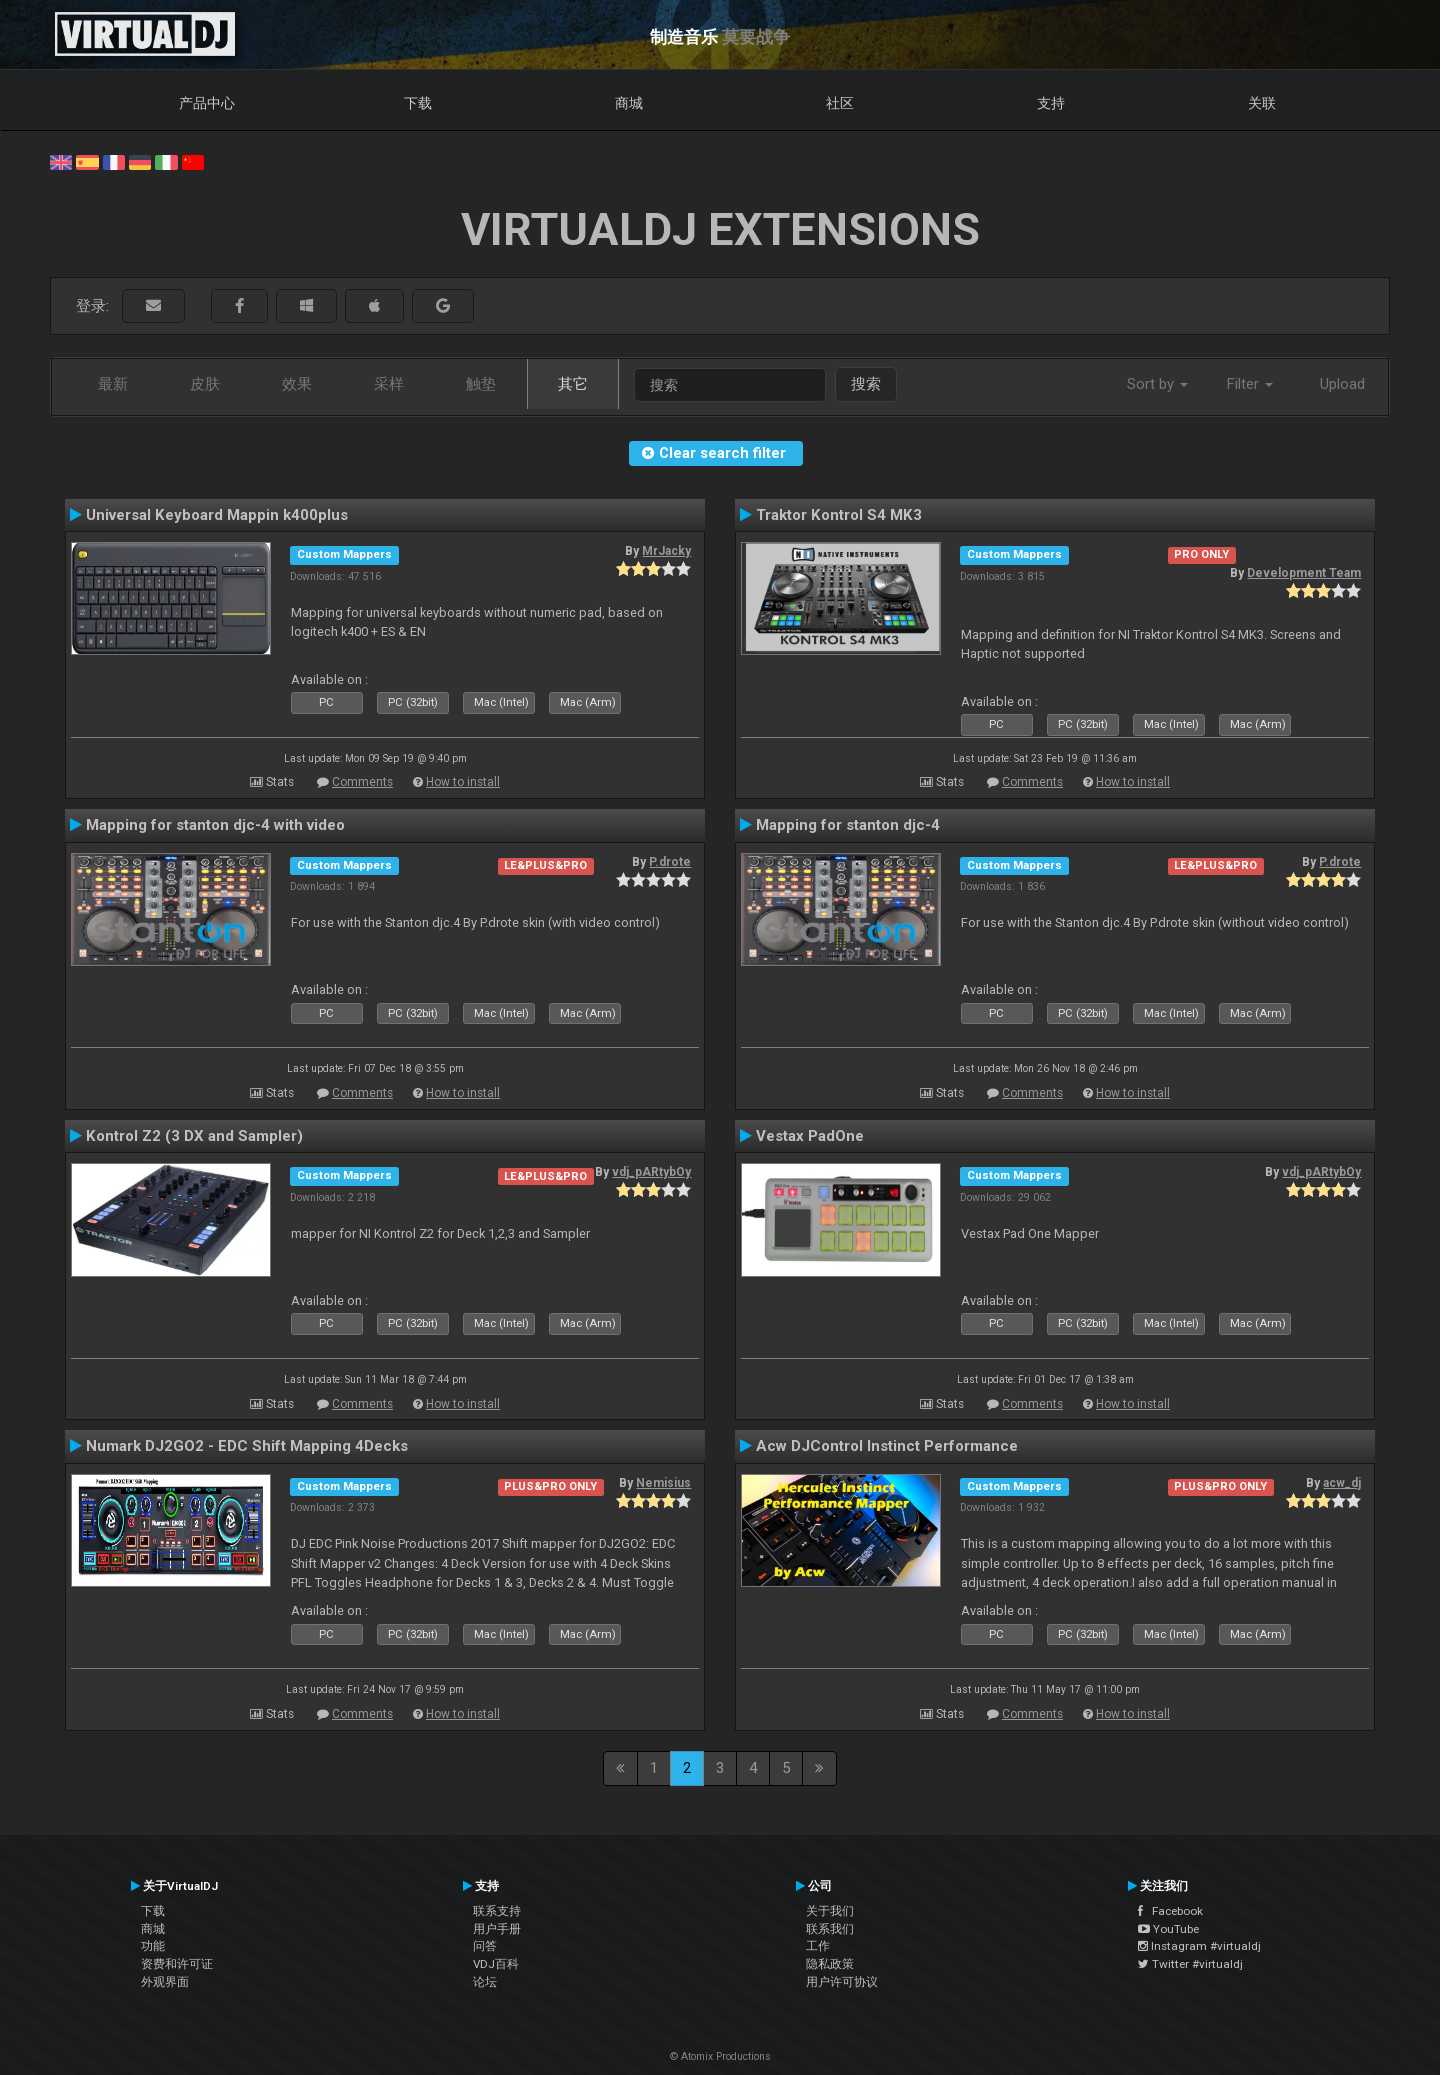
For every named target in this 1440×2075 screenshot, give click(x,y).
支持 (1051, 103)
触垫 (481, 384)
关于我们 (830, 1911)
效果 (297, 384)
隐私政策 (830, 1964)
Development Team (1304, 573)
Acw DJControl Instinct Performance (887, 1446)
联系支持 (497, 1911)
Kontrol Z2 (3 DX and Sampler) (194, 1136)
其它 (573, 384)
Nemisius (663, 1483)
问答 (485, 1946)
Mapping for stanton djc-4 (848, 825)
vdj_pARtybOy (651, 1172)
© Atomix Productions (720, 2056)
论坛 (485, 1982)
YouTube (1168, 1929)
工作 (818, 1946)
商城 (629, 103)
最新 (113, 384)
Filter (1250, 384)
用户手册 (497, 1929)
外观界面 (165, 1982)
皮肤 (205, 384)
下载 (418, 103)
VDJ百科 (496, 1964)
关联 (1262, 103)
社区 (840, 103)
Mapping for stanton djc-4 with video (215, 825)
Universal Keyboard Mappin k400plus (217, 515)
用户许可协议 (842, 1982)
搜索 (866, 384)
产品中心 (207, 103)
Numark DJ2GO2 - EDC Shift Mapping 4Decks (247, 1446)
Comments (362, 782)
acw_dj (1342, 1483)
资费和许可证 (177, 1964)
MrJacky (666, 551)
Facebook (1170, 1911)
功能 (153, 1946)
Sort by (1157, 384)
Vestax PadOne (810, 1136)
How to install (463, 782)
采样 (389, 384)
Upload (1342, 384)
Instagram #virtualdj (1199, 1946)
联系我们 (830, 1929)
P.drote (670, 862)
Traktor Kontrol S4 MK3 (839, 515)
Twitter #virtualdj (1190, 1964)
